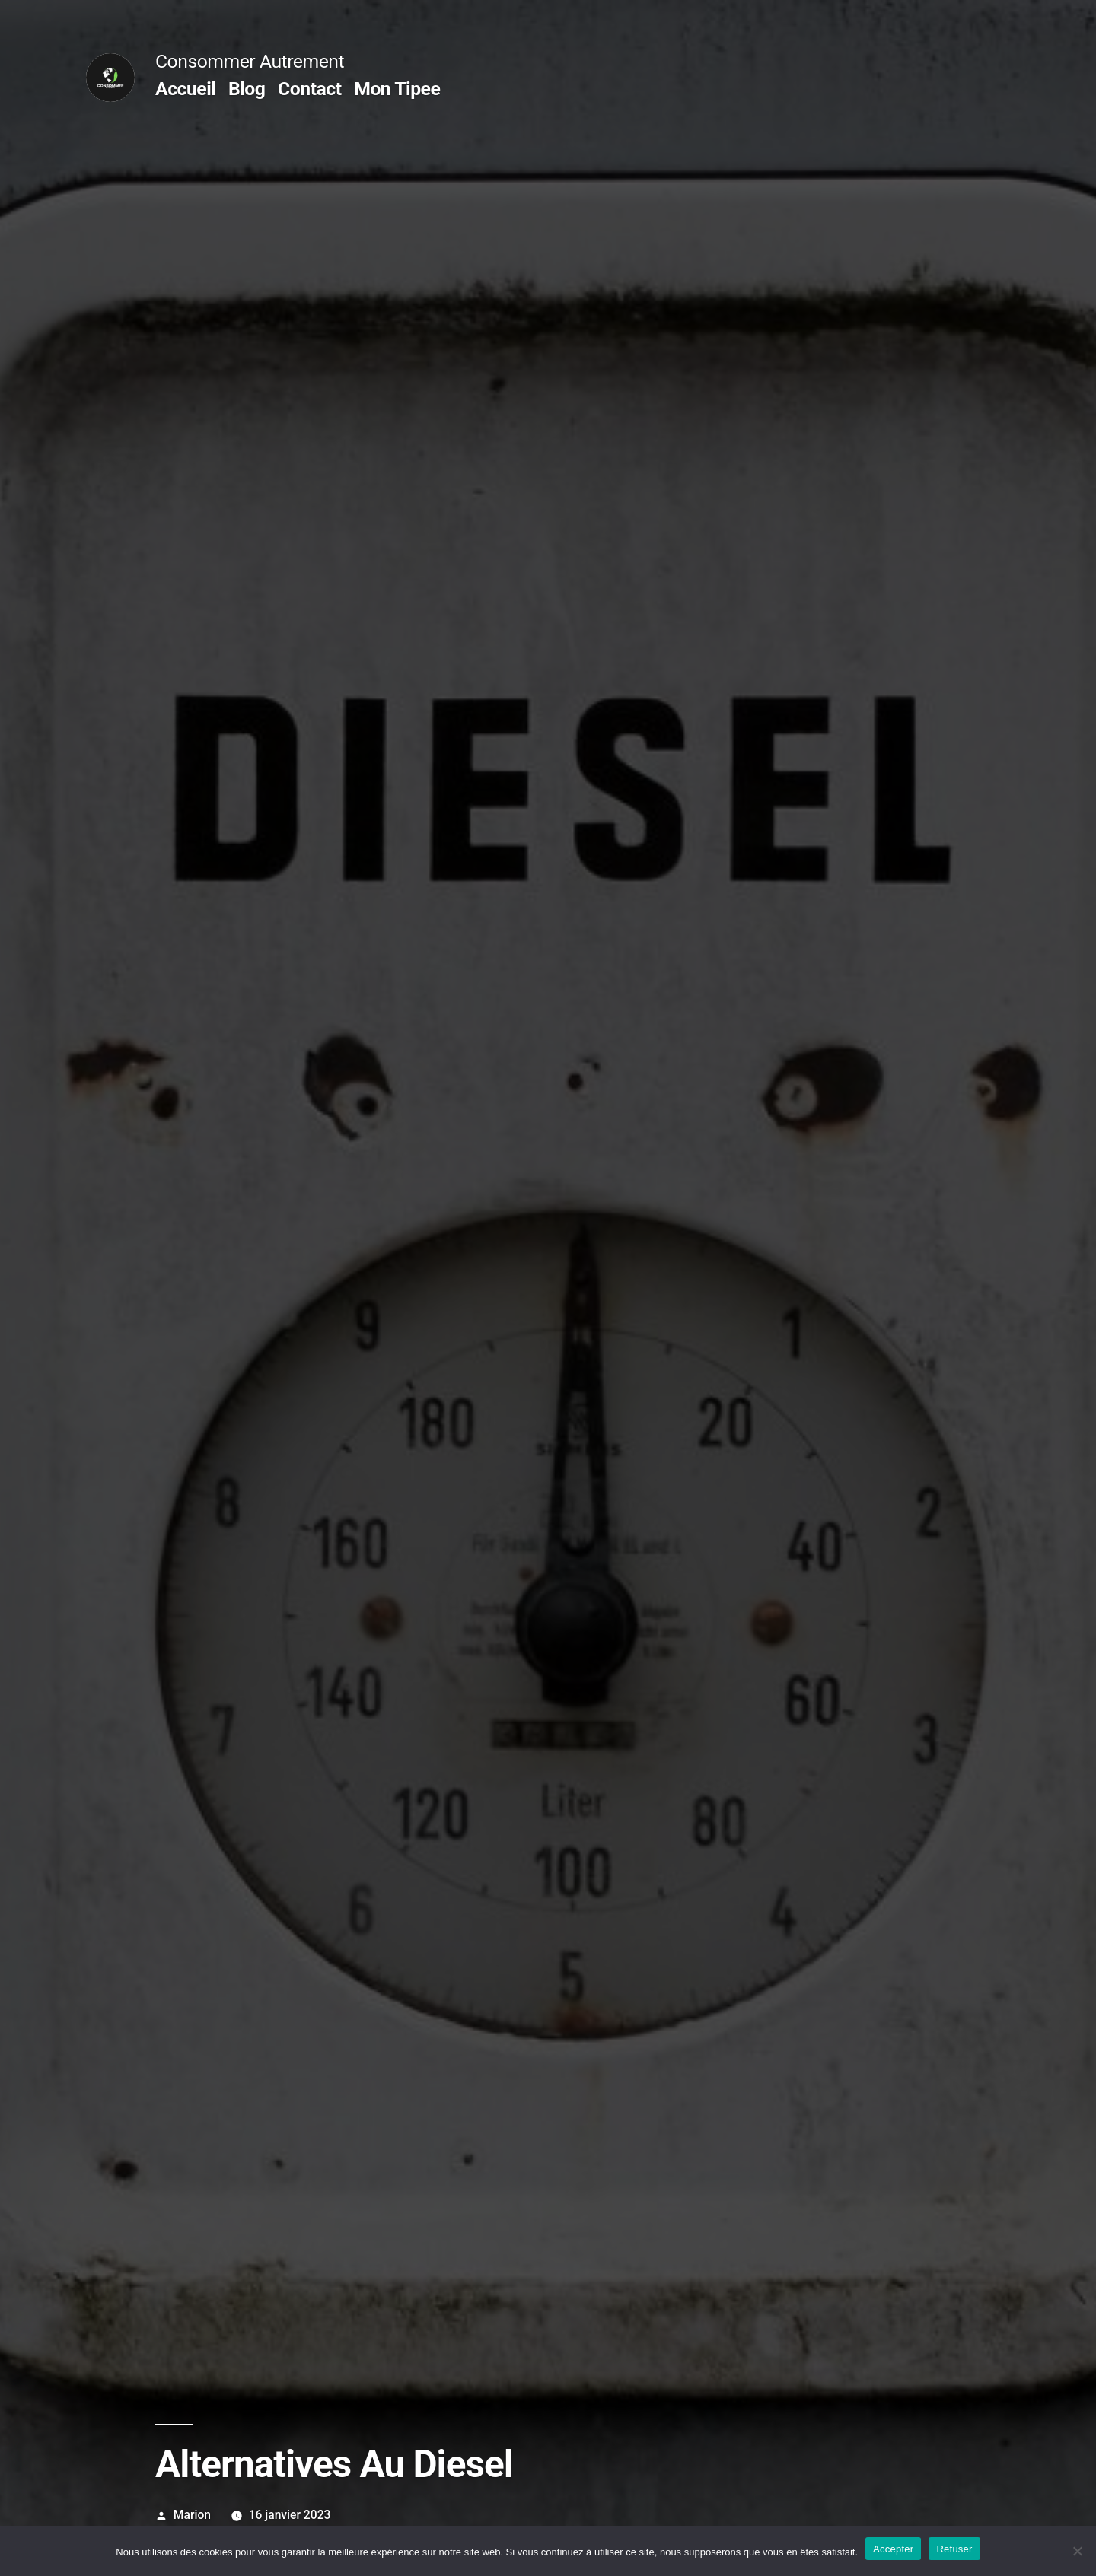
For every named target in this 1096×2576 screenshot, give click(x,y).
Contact (309, 89)
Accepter (893, 2549)
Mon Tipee (397, 89)
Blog (246, 89)
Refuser (954, 2549)
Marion (192, 2515)
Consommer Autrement (249, 61)
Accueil (185, 89)
